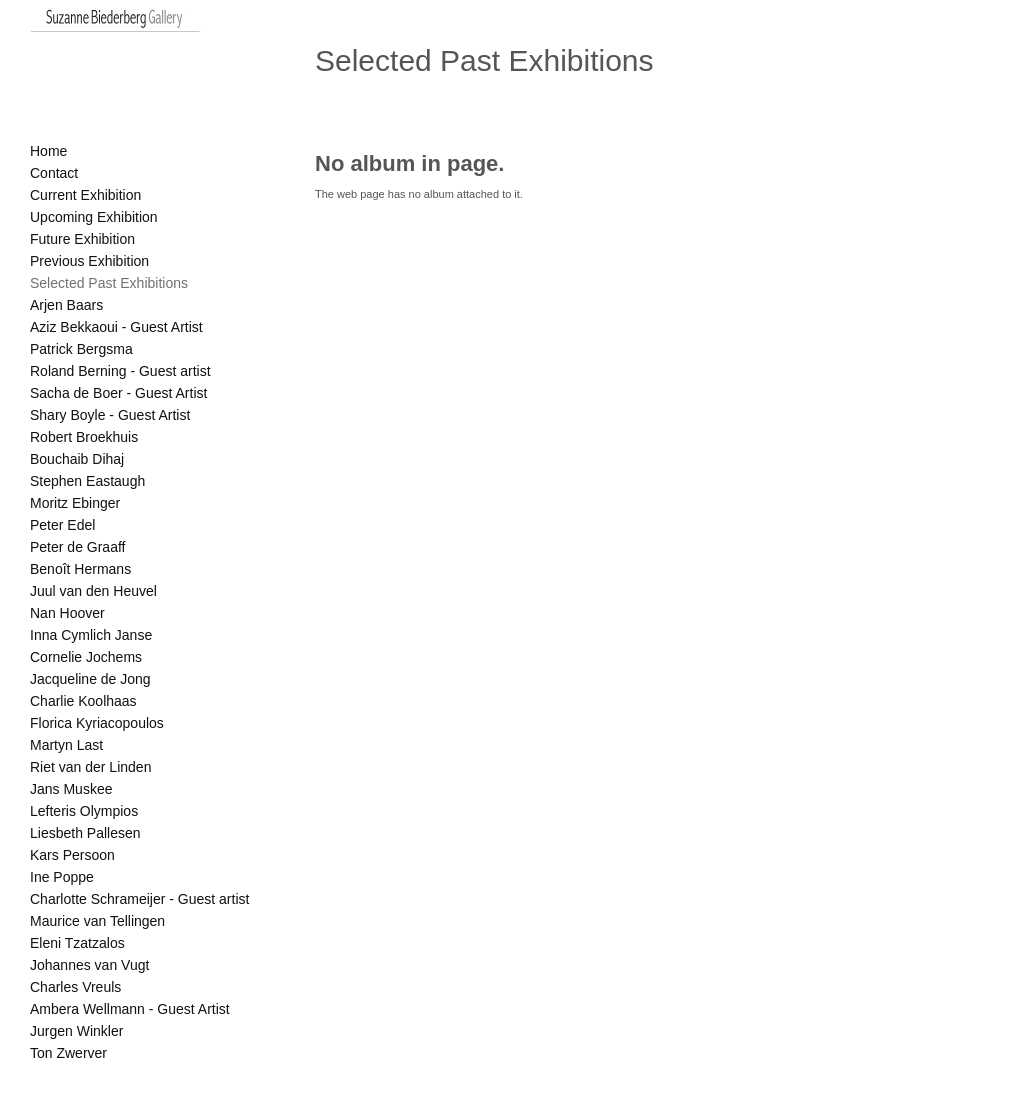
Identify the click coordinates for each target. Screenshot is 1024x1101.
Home (48, 151)
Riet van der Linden (90, 767)
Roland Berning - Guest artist (120, 371)
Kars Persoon (72, 855)
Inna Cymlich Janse (91, 635)
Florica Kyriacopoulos (97, 723)
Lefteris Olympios (84, 811)
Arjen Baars (66, 305)
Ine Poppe (62, 877)
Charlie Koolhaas (83, 701)
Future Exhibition (82, 239)
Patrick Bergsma (81, 349)
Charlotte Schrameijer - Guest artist (139, 899)
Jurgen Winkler (76, 1031)
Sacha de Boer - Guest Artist (118, 393)
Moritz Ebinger (75, 503)
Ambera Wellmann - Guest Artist (130, 1009)
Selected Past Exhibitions (109, 283)
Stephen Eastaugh (87, 481)
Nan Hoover (67, 613)
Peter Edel (62, 525)
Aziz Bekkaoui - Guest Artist (116, 327)
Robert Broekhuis (84, 437)
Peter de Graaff (77, 547)
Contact (54, 173)
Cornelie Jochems (86, 657)
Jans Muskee (71, 789)
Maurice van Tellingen (97, 921)
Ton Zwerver (68, 1053)
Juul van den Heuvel (93, 591)
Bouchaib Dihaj (77, 459)
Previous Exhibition (89, 261)
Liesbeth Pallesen (85, 833)
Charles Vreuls (75, 987)
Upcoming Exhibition (94, 217)
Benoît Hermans (80, 569)
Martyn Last (66, 745)
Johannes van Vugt (89, 965)
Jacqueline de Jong (90, 679)
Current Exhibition (85, 195)
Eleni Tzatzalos (77, 943)
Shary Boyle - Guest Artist (110, 415)
